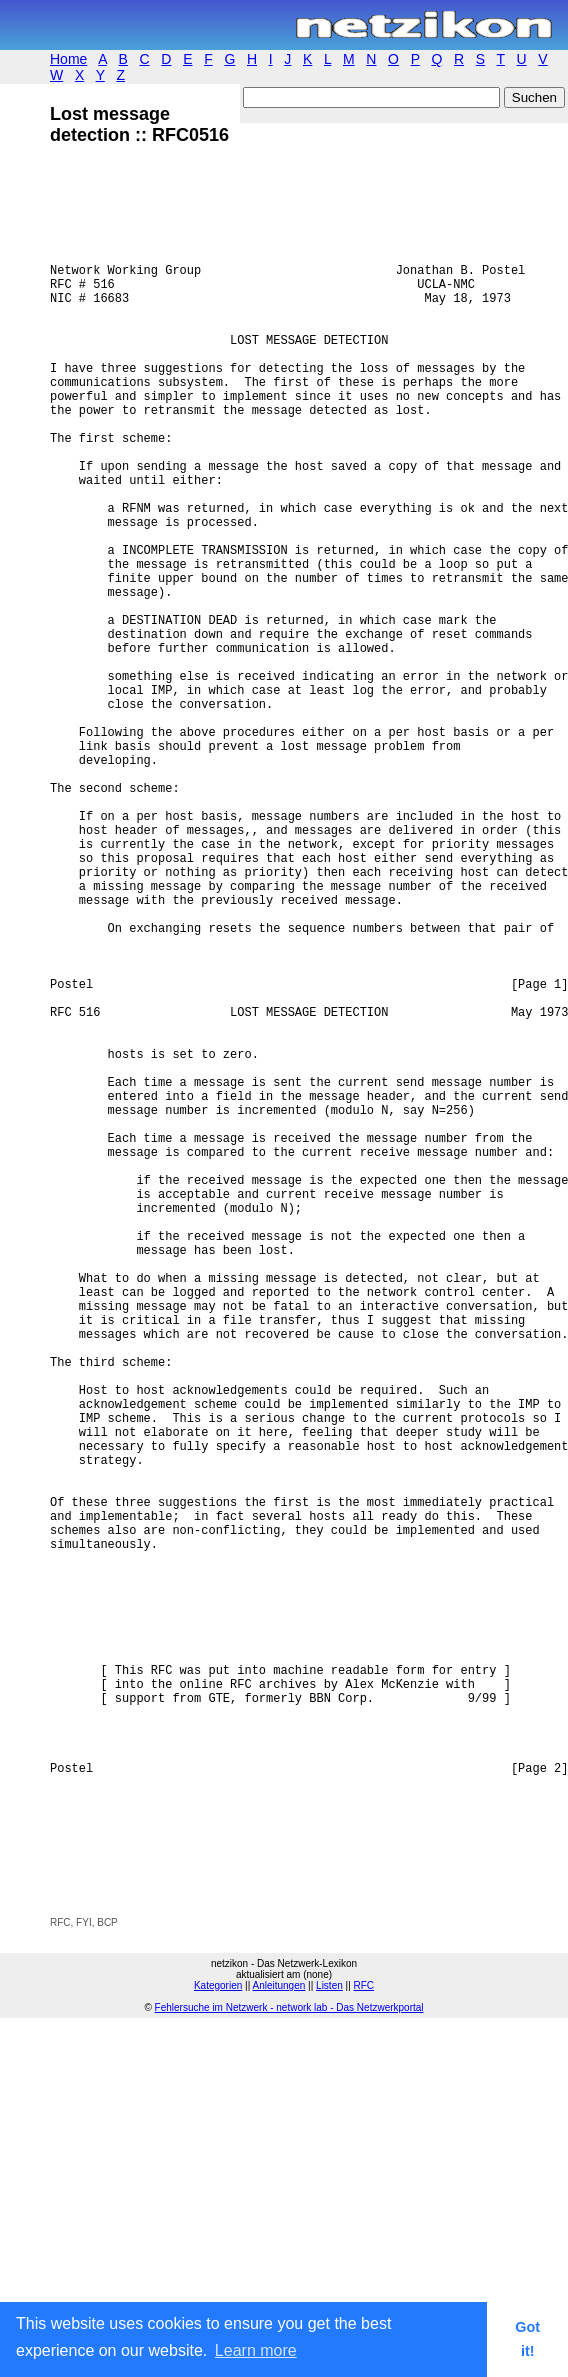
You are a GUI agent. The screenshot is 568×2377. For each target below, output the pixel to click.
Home (68, 59)
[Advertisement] (284, 2223)
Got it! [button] (527, 2339)
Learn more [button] (256, 2350)
